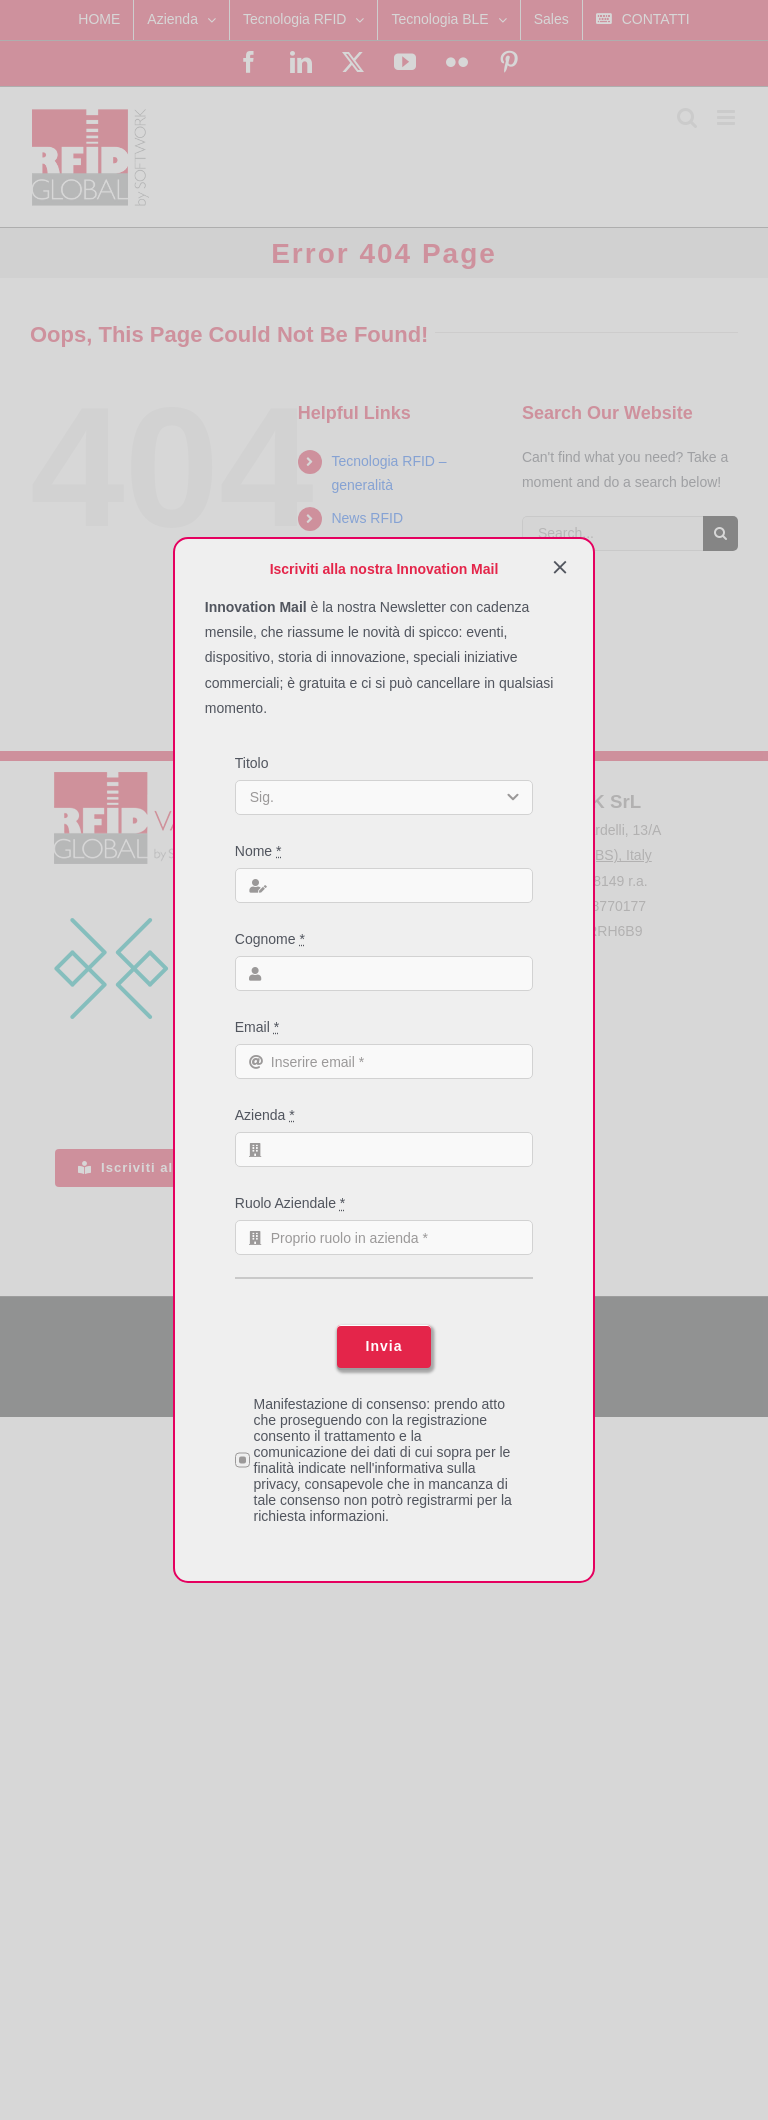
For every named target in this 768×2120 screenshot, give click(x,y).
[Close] (560, 567)
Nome (258, 851)
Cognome (270, 939)
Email (257, 1027)
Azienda (265, 1115)
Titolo (252, 763)
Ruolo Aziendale (290, 1203)
